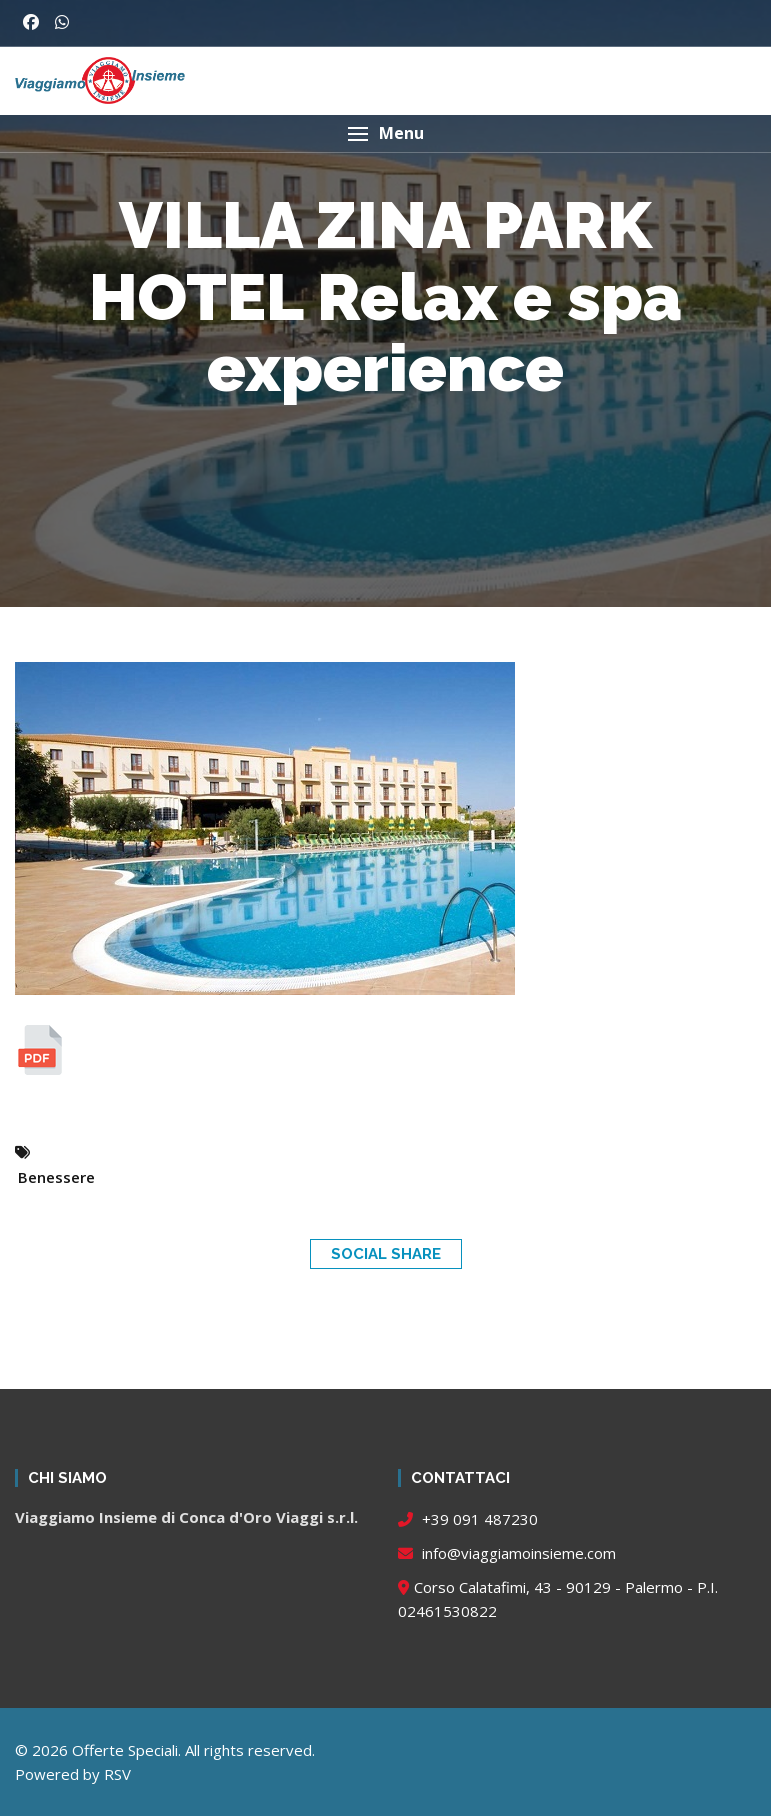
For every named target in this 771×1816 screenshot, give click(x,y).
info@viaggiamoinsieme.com (507, 1553)
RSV (117, 1774)
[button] (385, 133)
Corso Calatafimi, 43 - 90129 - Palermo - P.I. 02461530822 (558, 1599)
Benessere (56, 1177)
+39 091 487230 (468, 1519)
